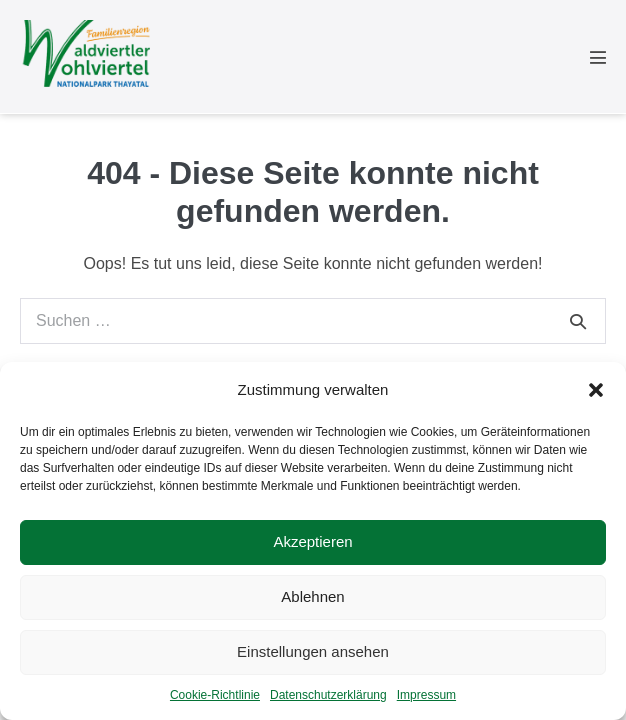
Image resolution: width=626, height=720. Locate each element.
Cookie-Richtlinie (215, 695)
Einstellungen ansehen (313, 651)
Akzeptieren (312, 541)
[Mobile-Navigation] (598, 57)
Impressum (426, 695)
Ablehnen (312, 596)
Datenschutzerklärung (328, 695)
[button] (596, 390)
